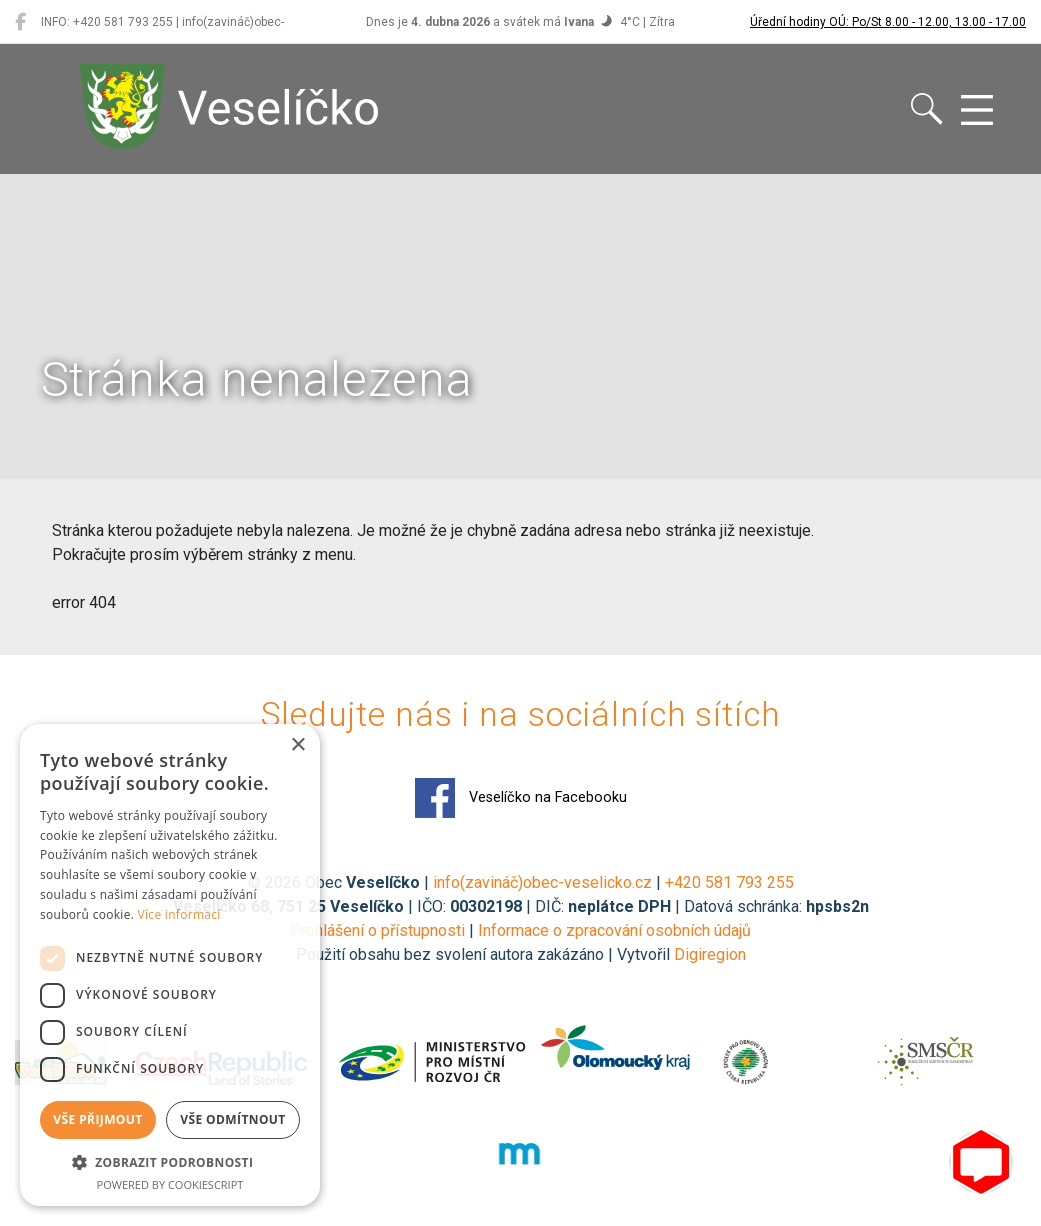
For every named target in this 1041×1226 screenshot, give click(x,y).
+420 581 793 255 (729, 882)
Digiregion (710, 954)
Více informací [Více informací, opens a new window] (179, 914)
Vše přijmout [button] (97, 1119)
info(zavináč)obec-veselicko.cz (542, 882)
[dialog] (170, 965)
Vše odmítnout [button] (232, 1119)
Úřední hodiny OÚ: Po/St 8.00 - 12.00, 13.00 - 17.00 (888, 22)
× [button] (297, 745)
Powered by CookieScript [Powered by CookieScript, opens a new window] (170, 1184)
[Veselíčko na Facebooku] (20, 22)
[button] (170, 1162)
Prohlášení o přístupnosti (377, 930)
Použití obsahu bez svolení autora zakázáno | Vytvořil (485, 954)
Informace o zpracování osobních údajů (614, 930)
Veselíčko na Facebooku (521, 798)
